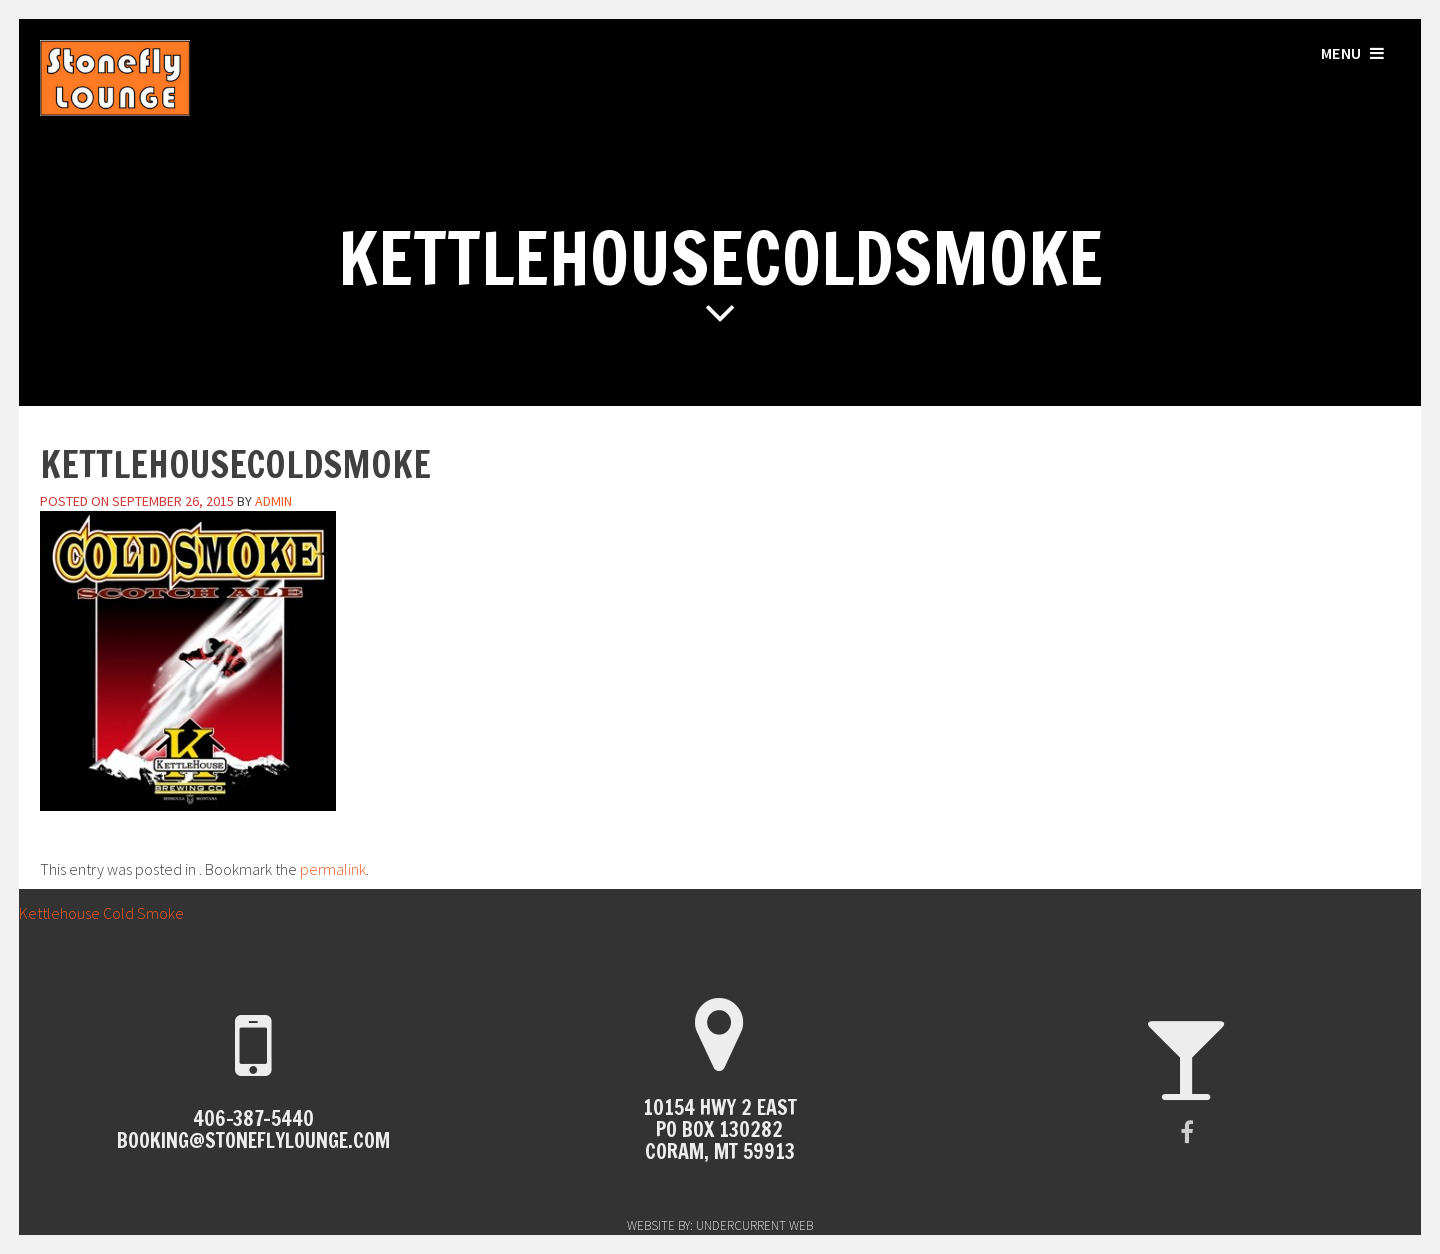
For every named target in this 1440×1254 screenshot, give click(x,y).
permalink (333, 869)
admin (273, 501)
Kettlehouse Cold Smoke (92, 913)
